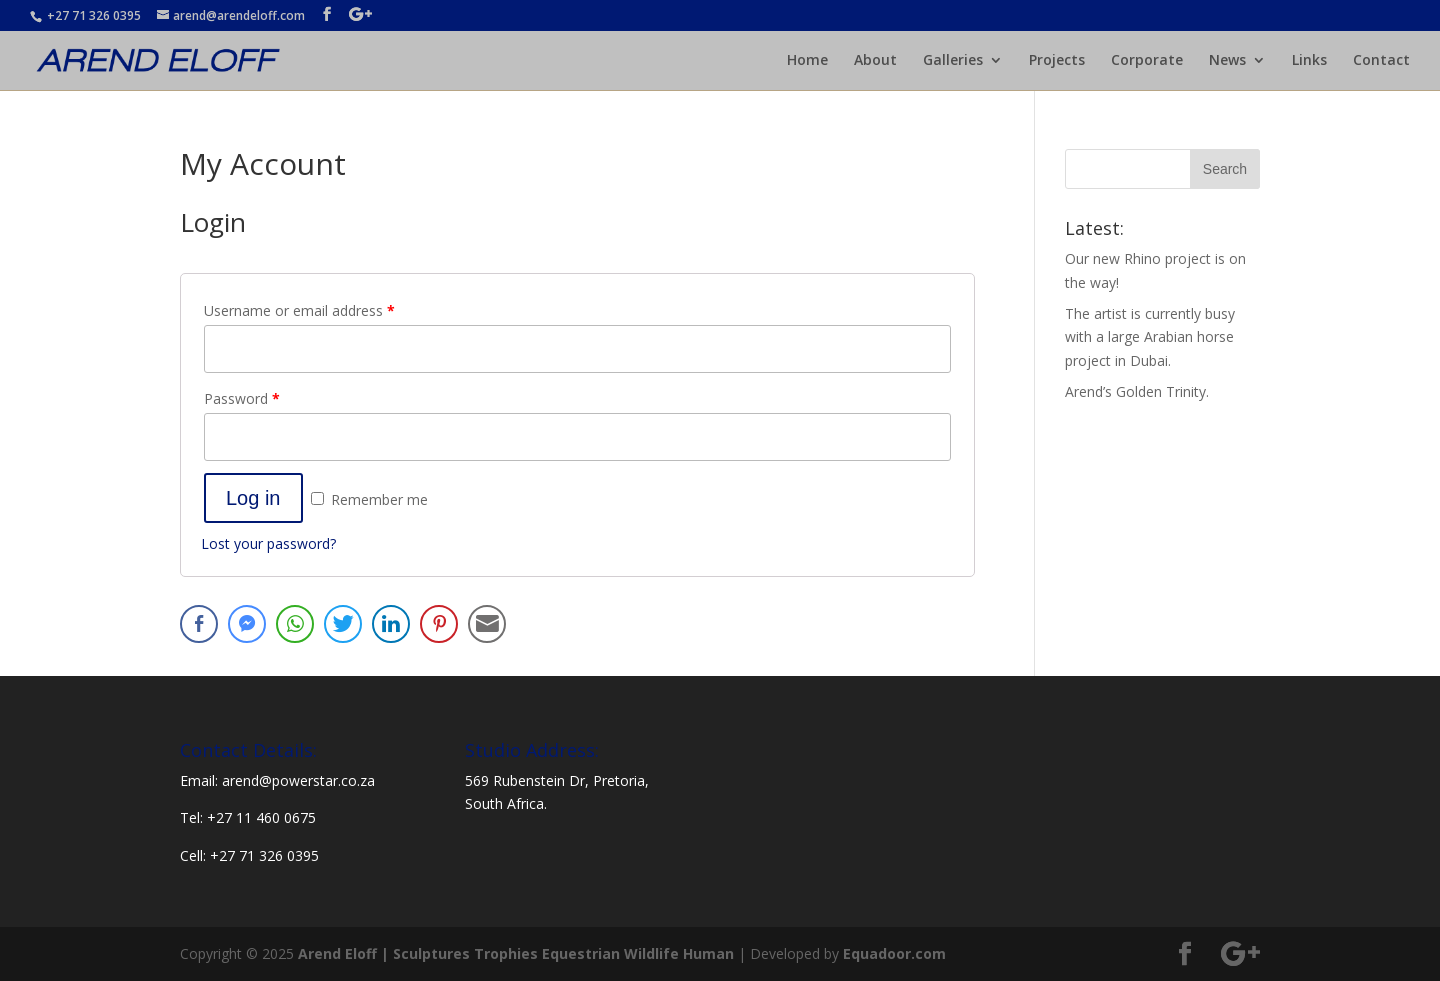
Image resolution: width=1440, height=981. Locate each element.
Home (807, 61)
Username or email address (299, 310)
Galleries (953, 61)
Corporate (1147, 61)
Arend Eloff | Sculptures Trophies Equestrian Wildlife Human (516, 953)
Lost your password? (268, 543)
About (875, 61)
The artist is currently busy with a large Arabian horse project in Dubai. (1150, 337)
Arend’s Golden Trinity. (1137, 391)
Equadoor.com (894, 953)
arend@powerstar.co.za (298, 780)
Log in (253, 498)
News (1227, 61)
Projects (1057, 61)
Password (242, 398)
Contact (1381, 61)
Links (1309, 61)
